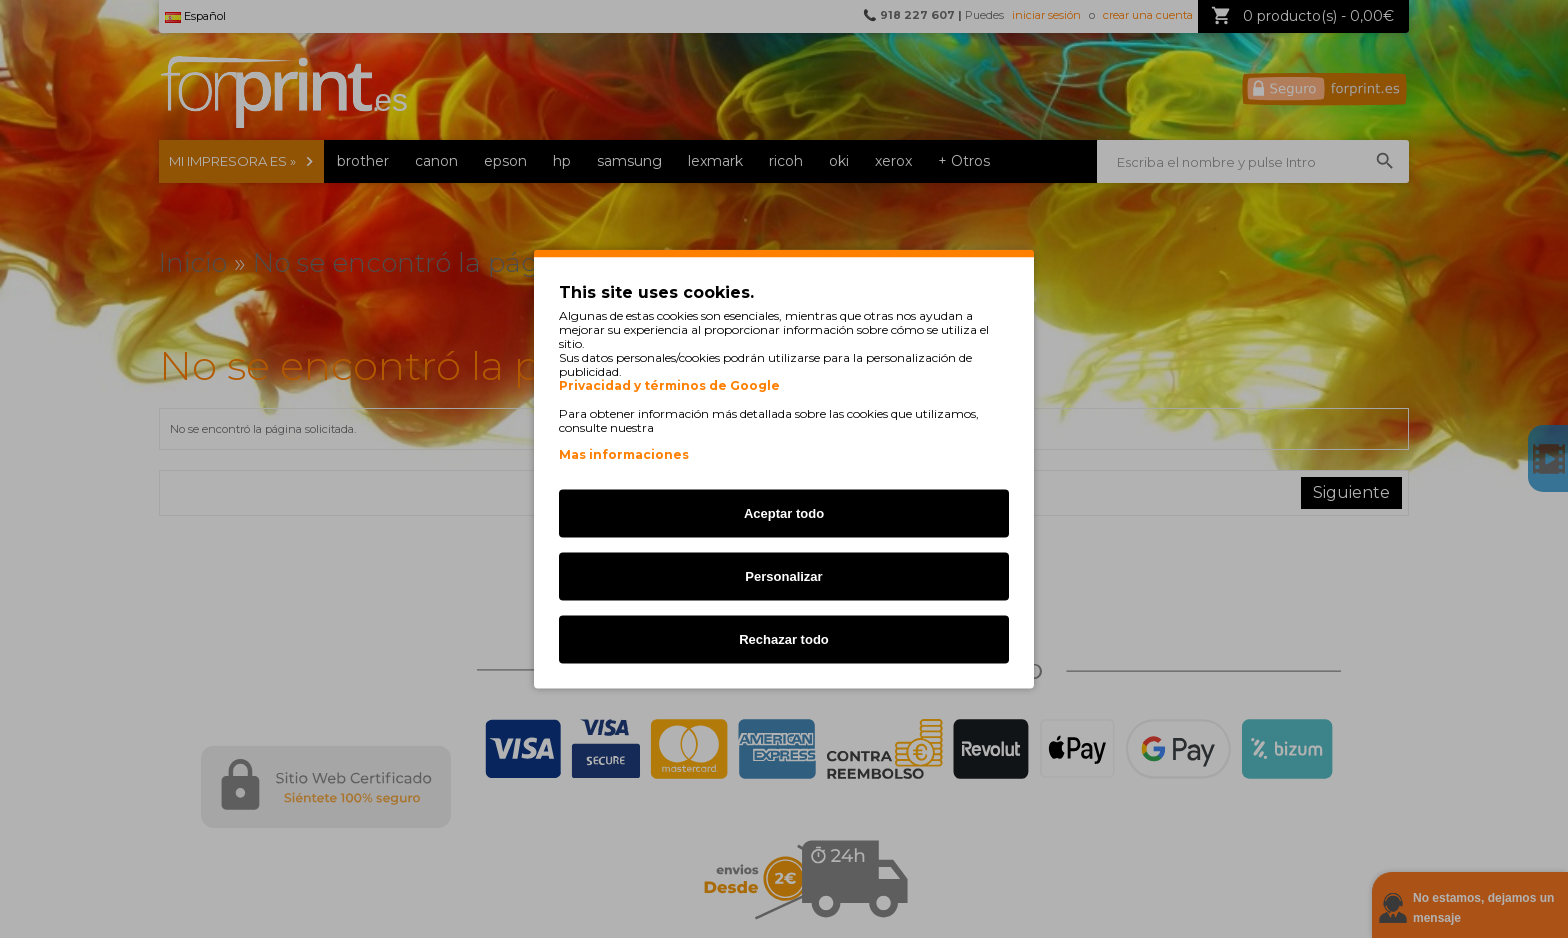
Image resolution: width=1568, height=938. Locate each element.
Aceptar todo (784, 513)
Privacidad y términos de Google (669, 386)
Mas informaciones (624, 454)
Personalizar (783, 576)
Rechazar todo (784, 639)
